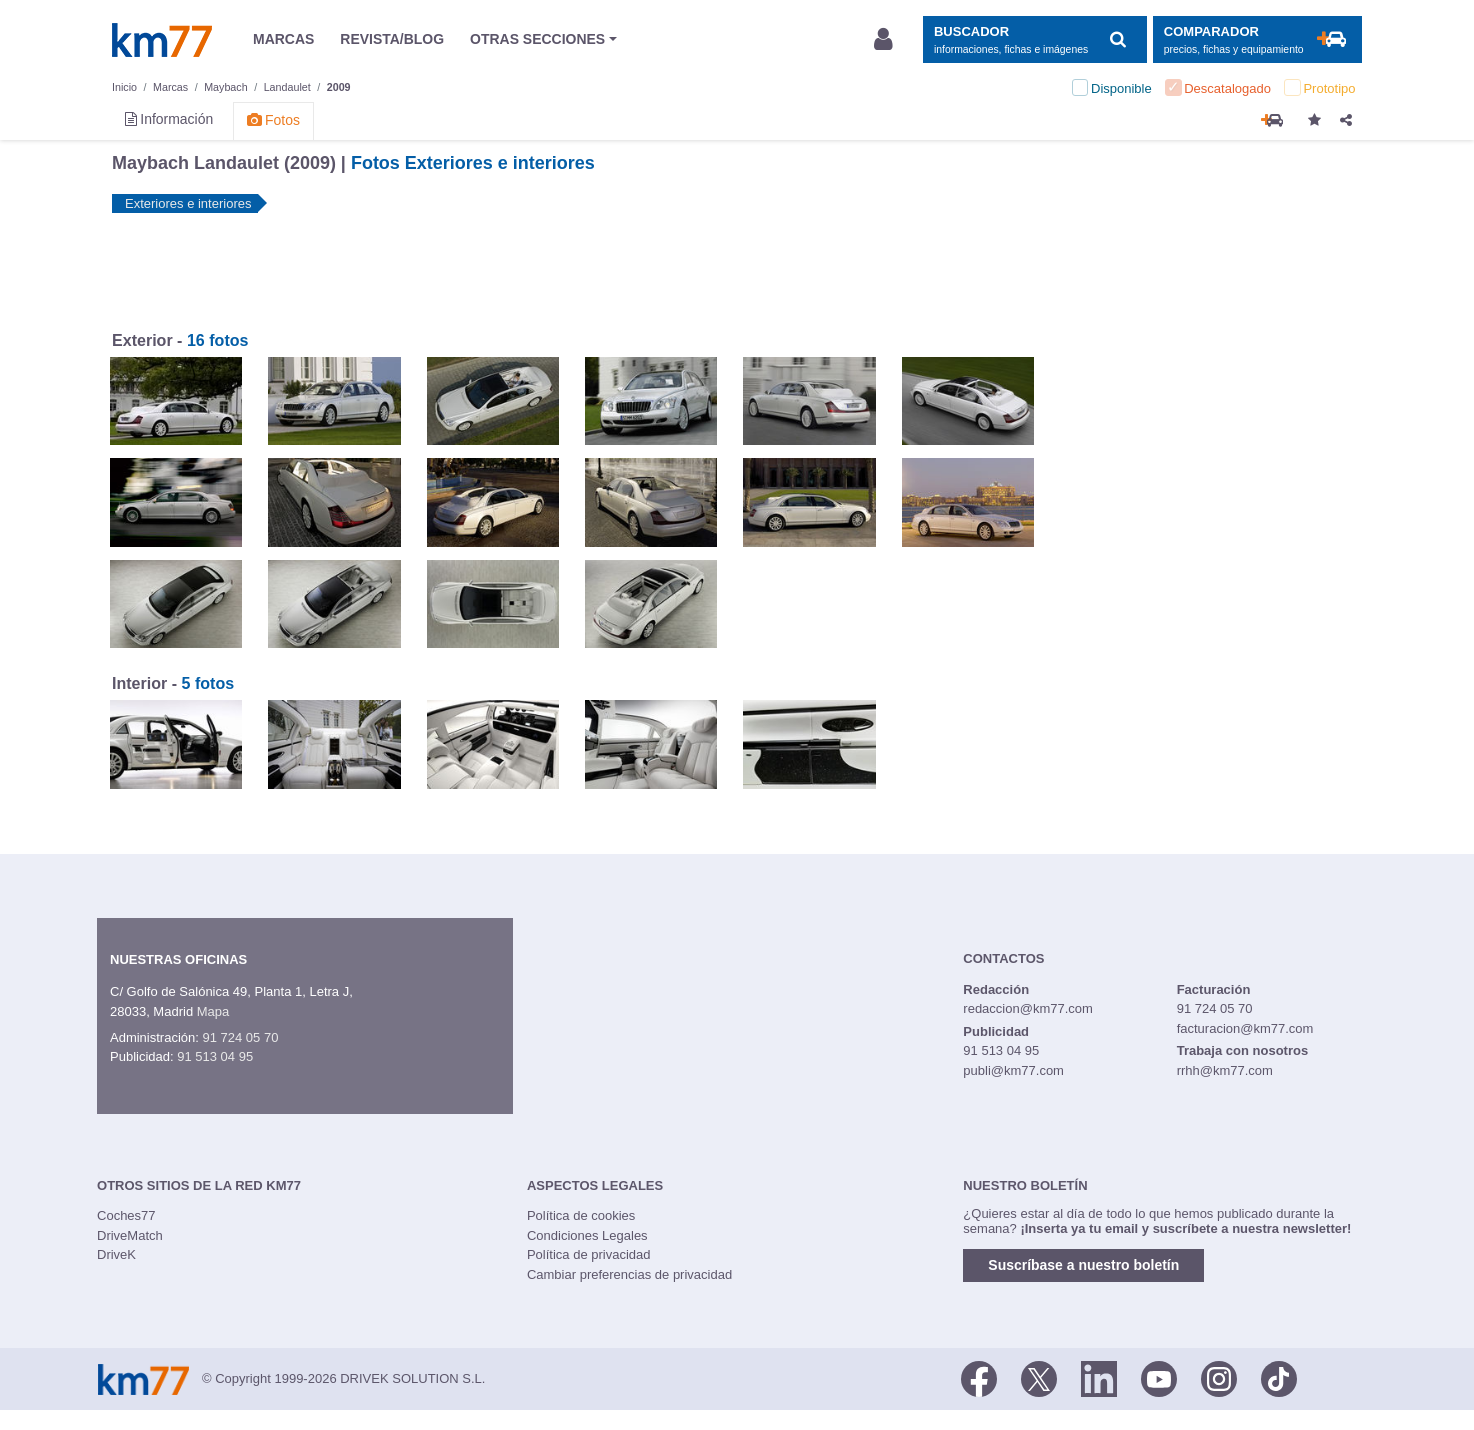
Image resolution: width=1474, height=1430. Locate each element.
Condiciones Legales (587, 1235)
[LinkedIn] (1099, 1377)
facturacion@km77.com (1245, 1028)
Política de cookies (581, 1215)
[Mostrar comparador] (1257, 39)
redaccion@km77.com (1028, 1008)
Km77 (162, 40)
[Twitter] (1039, 1377)
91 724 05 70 (240, 1037)
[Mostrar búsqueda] (1034, 39)
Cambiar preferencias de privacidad (629, 1274)
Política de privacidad (589, 1254)
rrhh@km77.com (1225, 1070)
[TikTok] (1279, 1377)
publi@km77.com (1013, 1070)
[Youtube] (1159, 1377)
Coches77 (126, 1215)
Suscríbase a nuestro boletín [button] (1083, 1265)
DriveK (116, 1254)
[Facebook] (979, 1377)
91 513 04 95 (215, 1056)
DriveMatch (130, 1235)
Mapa (213, 1011)
